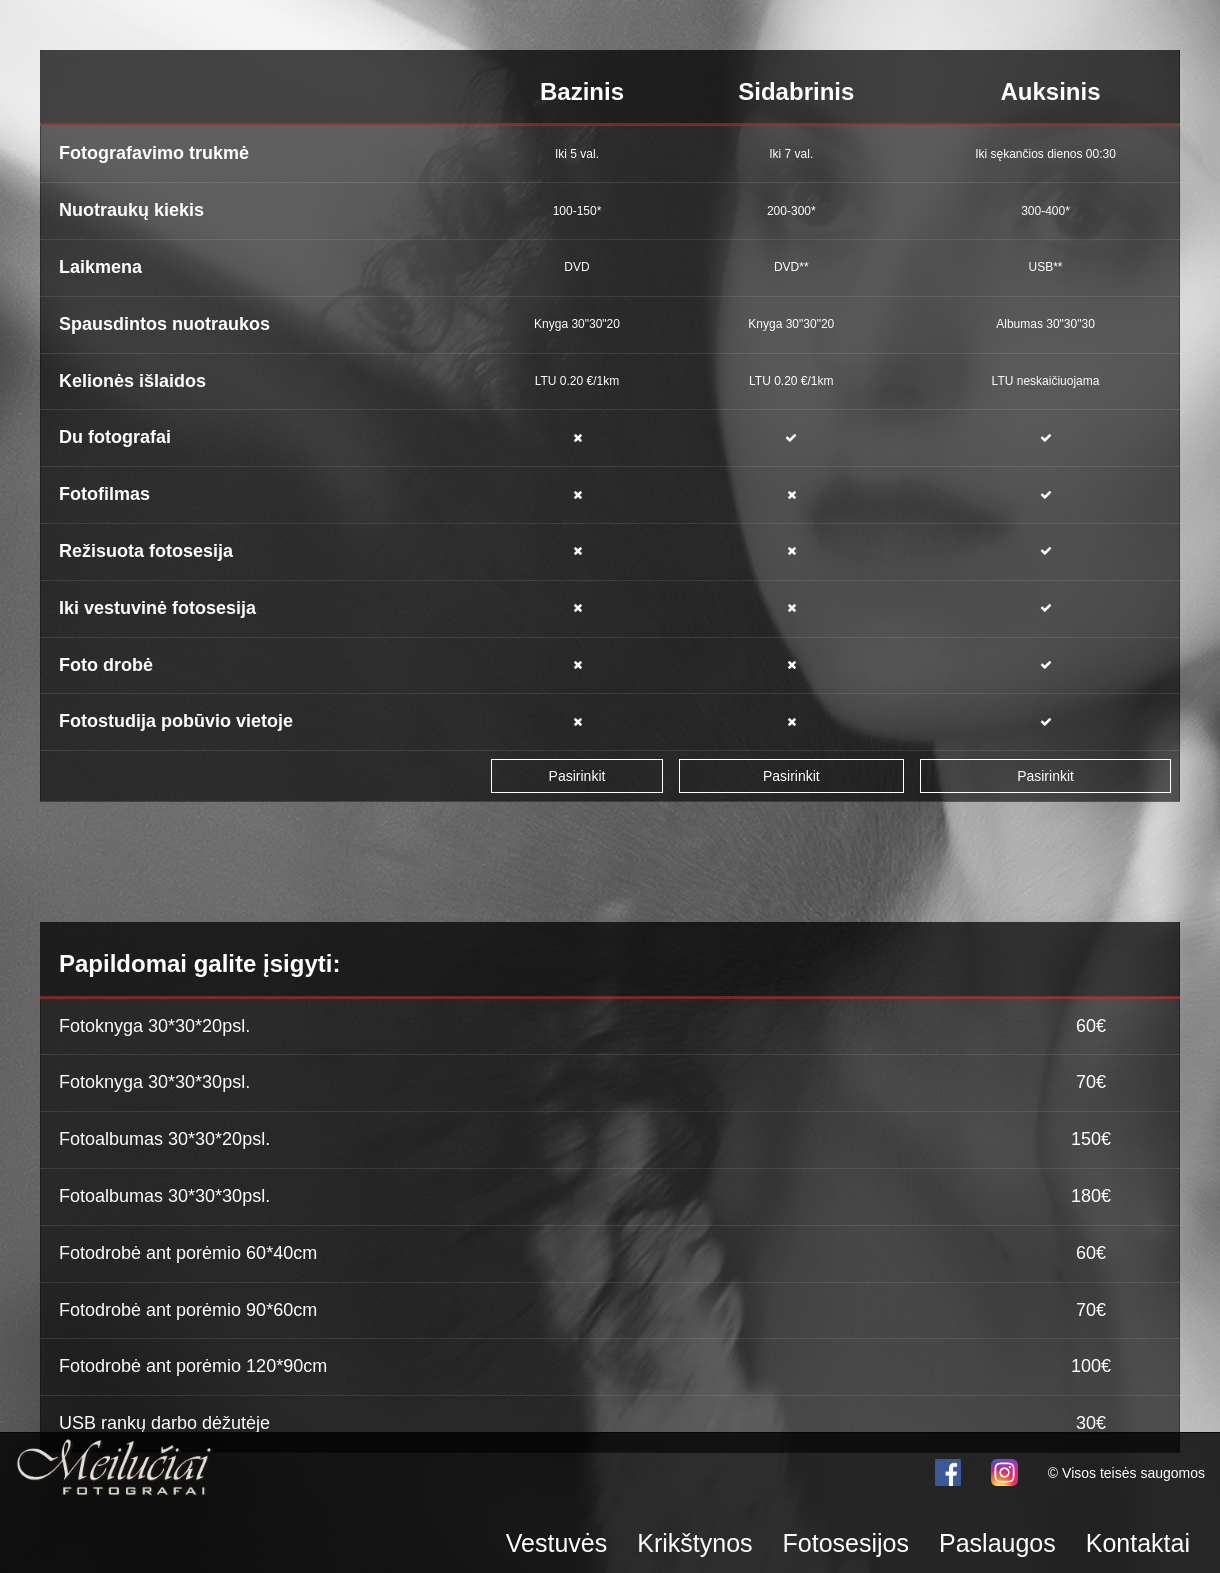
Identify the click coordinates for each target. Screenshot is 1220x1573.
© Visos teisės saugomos (1126, 1473)
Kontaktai (1138, 1543)
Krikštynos (694, 1543)
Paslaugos (997, 1543)
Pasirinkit (577, 776)
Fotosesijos (846, 1543)
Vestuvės (556, 1543)
